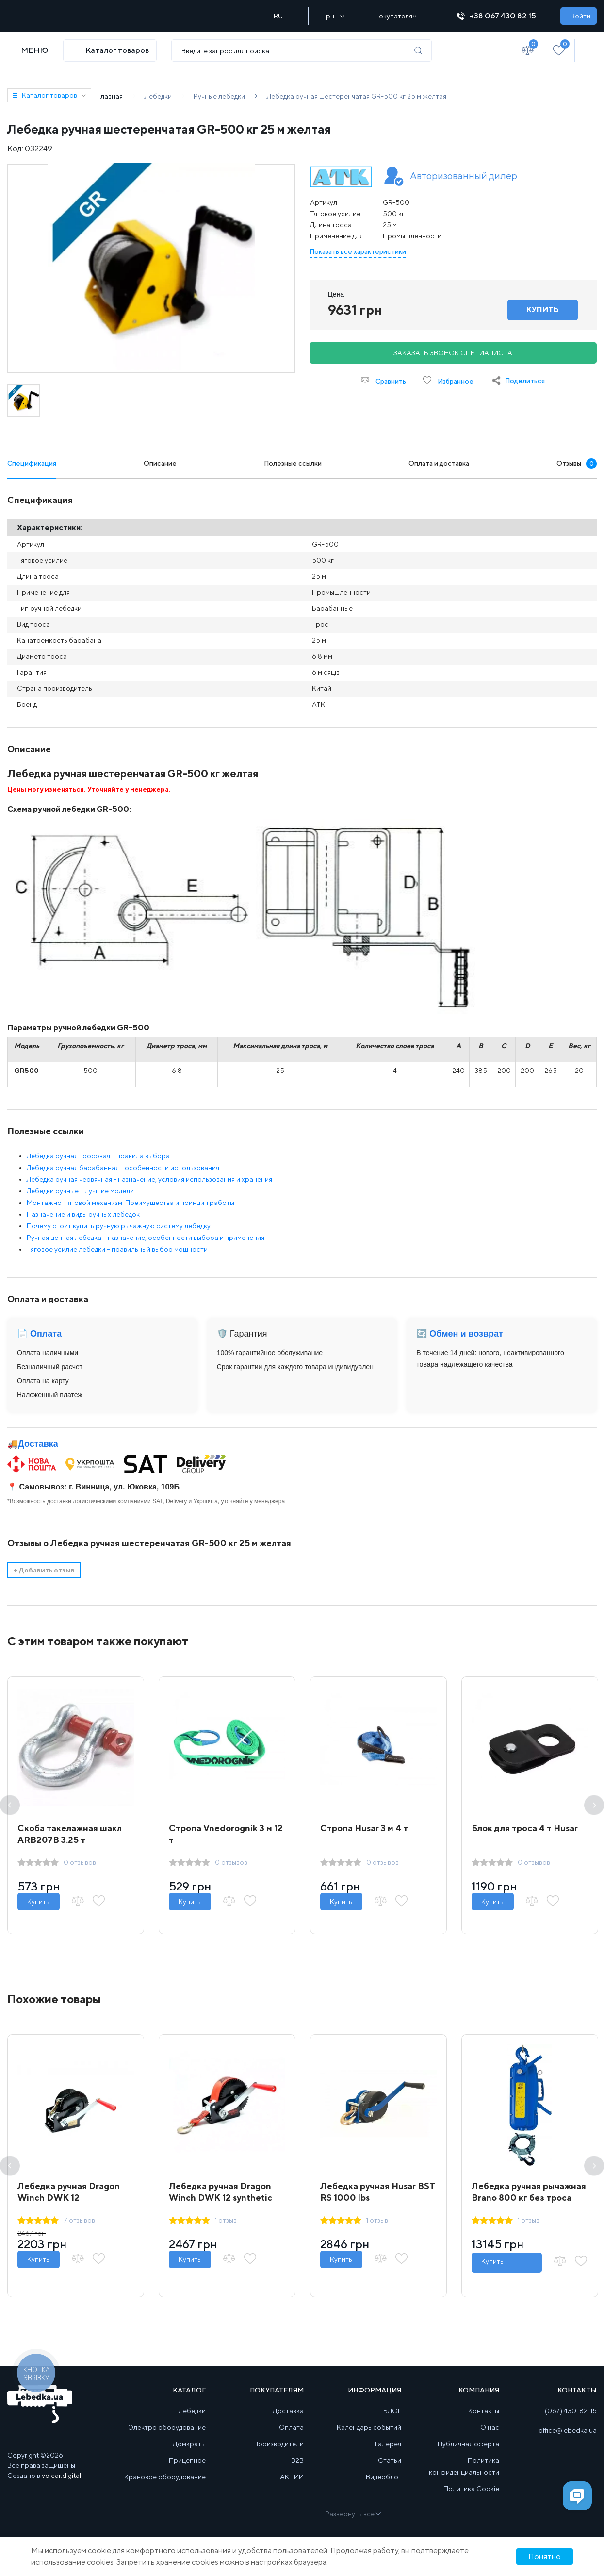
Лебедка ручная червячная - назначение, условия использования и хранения (149, 1179)
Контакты (483, 2411)
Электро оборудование (167, 2427)
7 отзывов (79, 2220)
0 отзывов (80, 1862)
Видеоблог (383, 2477)
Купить (39, 1902)
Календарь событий (369, 2427)
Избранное (448, 380)
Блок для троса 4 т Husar (525, 1828)
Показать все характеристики (358, 251)
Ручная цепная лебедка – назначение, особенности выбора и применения (145, 1237)
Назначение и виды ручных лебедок (83, 1214)
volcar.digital (61, 2475)
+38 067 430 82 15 (501, 15)
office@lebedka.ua (568, 2430)
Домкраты (189, 2444)
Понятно (544, 2556)
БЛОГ (392, 2411)
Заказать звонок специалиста (452, 353)
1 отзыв (226, 2220)
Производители (278, 2444)
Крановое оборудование (165, 2477)
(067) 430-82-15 (571, 2411)
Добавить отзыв (44, 1570)
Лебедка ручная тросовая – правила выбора (98, 1156)
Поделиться (525, 381)
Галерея (388, 2444)
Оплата (291, 2427)
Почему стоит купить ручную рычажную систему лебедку (119, 1226)
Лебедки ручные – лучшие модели (80, 1191)
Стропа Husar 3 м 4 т (364, 1828)
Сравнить (383, 380)
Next (594, 1805)
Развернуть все (352, 2514)
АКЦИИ (292, 2477)
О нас (489, 2427)
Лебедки (192, 2411)
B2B (297, 2460)
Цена (336, 294)
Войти (580, 16)
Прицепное (187, 2460)
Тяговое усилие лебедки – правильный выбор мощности (117, 1249)
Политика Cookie (471, 2488)
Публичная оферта (468, 2444)
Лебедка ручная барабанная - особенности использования (123, 1167)
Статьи (389, 2460)
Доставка (38, 1444)
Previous (10, 1805)
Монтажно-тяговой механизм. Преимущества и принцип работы (130, 1202)
